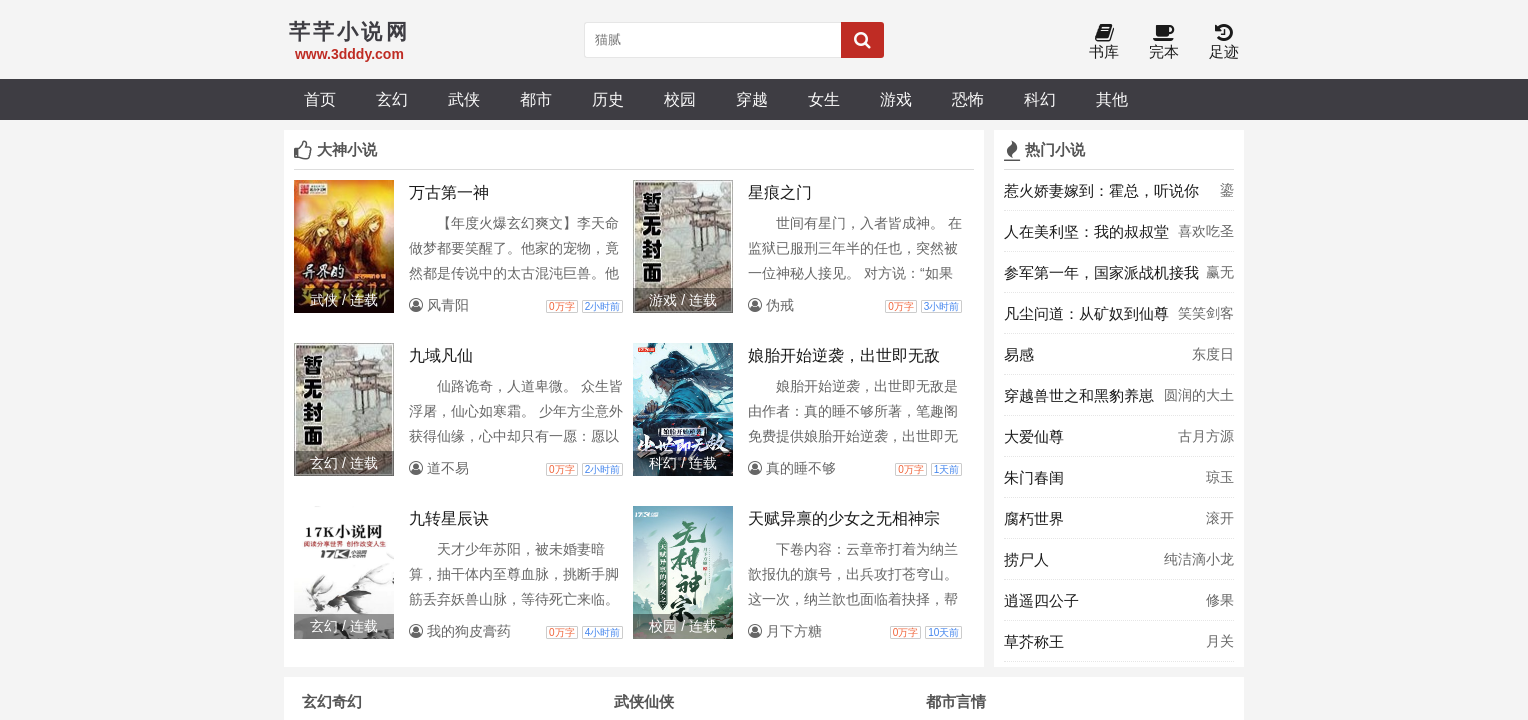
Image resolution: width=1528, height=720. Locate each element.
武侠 (464, 99)
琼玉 (1220, 477)
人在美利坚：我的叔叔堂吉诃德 (1086, 237)
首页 (320, 99)
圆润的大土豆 (1199, 401)
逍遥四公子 (1041, 600)
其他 (1112, 99)
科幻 (1040, 99)
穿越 (752, 99)
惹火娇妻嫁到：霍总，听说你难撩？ (1101, 196)
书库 (1104, 42)
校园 (680, 99)
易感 (1019, 354)
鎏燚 (1227, 196)
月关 (1220, 641)
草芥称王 (1034, 641)
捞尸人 (1026, 559)
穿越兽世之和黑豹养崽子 (1079, 401)
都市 (536, 99)
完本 (1164, 42)
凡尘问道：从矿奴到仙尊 (1086, 313)
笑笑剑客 (1206, 313)
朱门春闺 (1034, 477)
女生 (824, 99)
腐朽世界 (1034, 518)
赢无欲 (1220, 278)
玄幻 (392, 99)
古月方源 (1206, 436)
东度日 (1213, 354)
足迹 (1224, 42)
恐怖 (968, 99)
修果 (1220, 600)
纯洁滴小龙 (1199, 559)
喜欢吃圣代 (1206, 237)
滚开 (1220, 518)
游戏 (896, 99)
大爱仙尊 (1034, 436)
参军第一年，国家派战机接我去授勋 (1101, 278)
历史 (608, 99)
